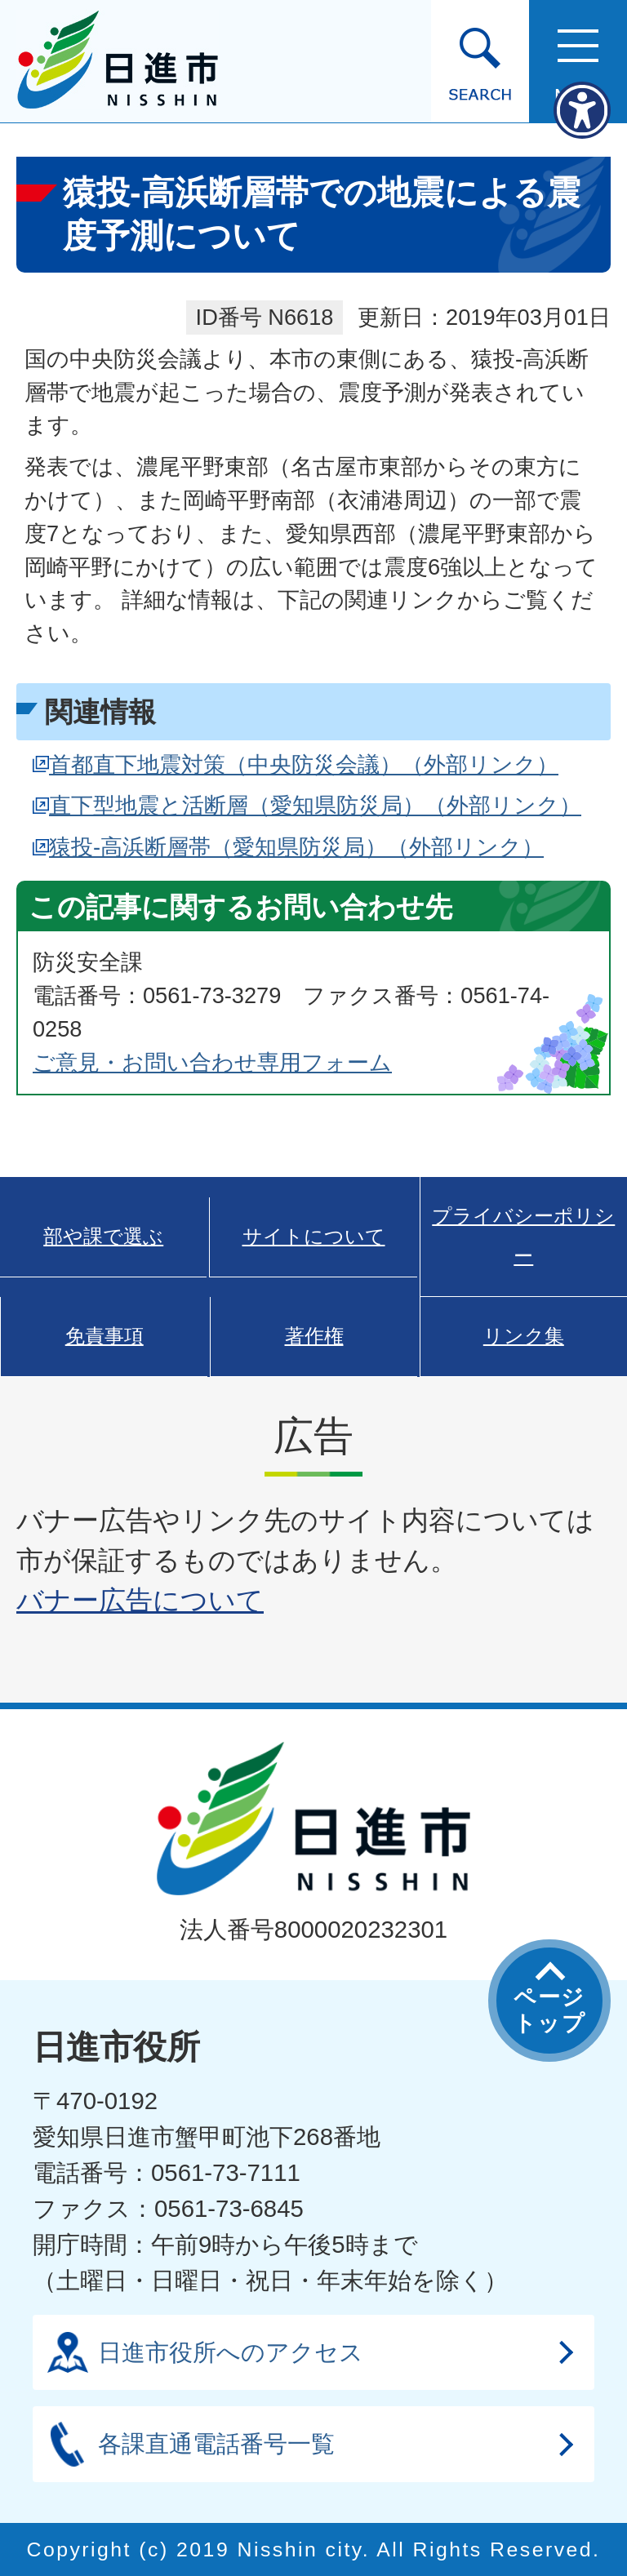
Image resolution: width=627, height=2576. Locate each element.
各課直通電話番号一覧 (216, 2443)
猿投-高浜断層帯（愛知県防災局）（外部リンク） (296, 846)
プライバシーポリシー (523, 1236)
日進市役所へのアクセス (230, 2351)
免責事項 (104, 1336)
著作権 (314, 1336)
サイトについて (313, 1236)
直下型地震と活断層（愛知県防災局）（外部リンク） (315, 805)
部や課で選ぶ (103, 1236)
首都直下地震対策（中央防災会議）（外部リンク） (303, 764)
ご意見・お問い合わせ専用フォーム (212, 1062)
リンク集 (523, 1336)
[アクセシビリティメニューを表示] (582, 110)
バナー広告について (140, 1600)
